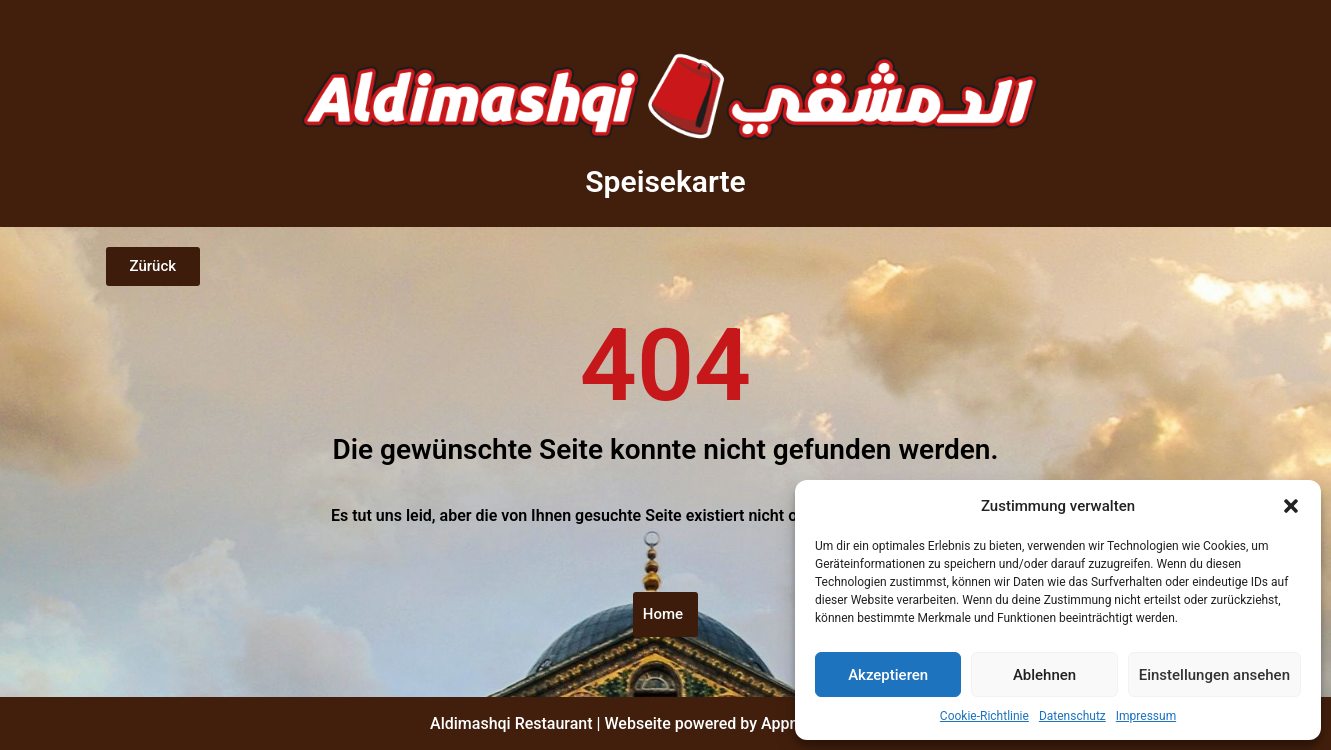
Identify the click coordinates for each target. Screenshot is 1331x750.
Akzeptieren (888, 675)
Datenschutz (1072, 716)
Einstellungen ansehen (1214, 675)
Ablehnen (1044, 675)
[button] (1291, 506)
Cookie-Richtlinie (984, 716)
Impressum (1146, 716)
